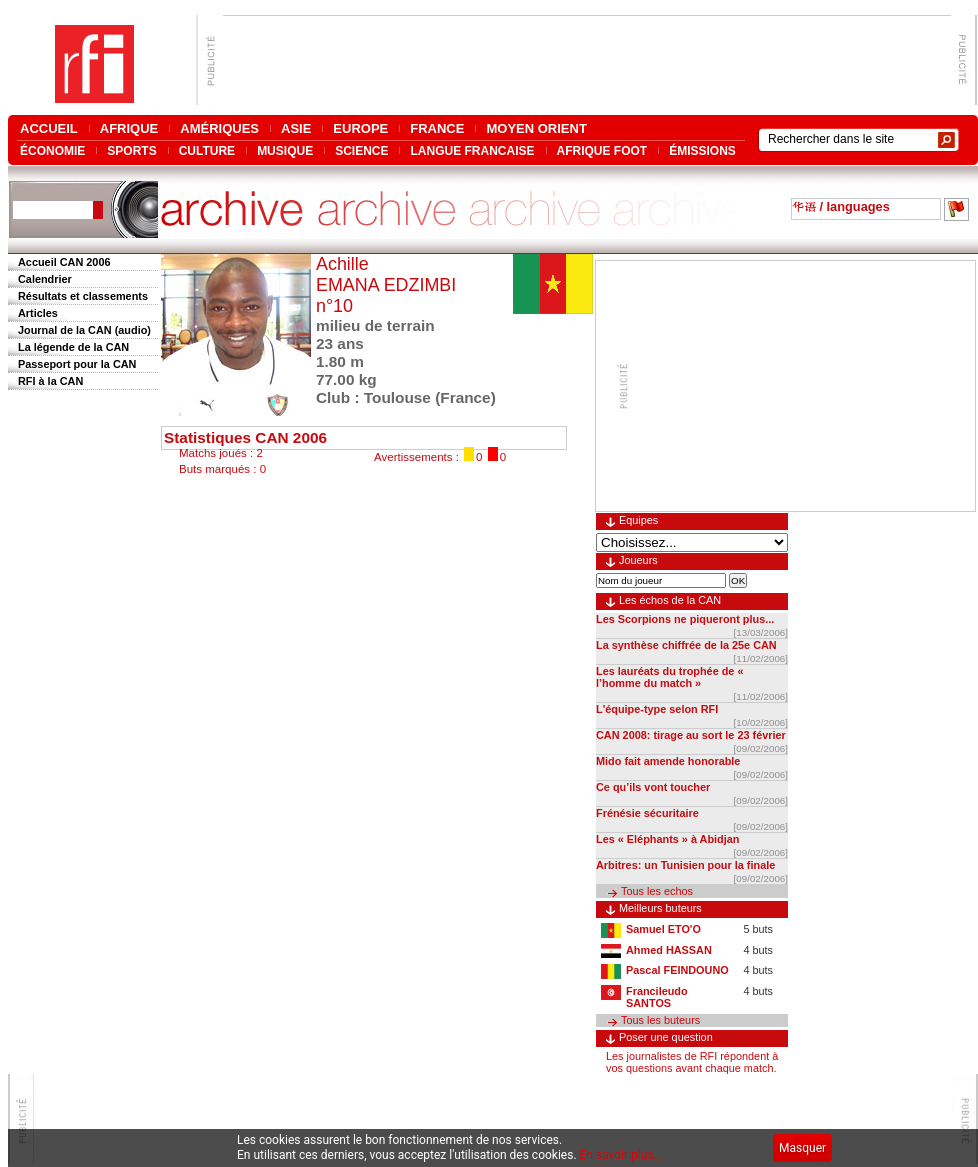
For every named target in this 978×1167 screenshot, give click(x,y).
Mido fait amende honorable (668, 761)
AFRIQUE (129, 128)
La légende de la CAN (73, 347)
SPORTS (131, 150)
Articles (38, 313)
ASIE (296, 128)
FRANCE (437, 128)
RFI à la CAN (50, 381)
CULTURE (207, 150)
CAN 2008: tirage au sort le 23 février (691, 735)
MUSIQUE (285, 150)
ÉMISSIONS (702, 150)
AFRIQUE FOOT (602, 150)
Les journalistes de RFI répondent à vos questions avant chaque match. (692, 1062)
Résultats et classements (83, 296)
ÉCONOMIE (52, 150)
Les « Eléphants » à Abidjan (667, 839)
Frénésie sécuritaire (647, 813)
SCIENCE (361, 150)
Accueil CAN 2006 (64, 262)
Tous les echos (657, 891)
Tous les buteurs (660, 1020)
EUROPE (360, 128)
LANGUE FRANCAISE (472, 150)
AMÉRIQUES (219, 128)
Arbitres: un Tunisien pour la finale (685, 865)
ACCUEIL (49, 128)
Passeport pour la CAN (77, 364)
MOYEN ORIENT (536, 128)
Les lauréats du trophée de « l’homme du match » (669, 677)
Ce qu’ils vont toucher (653, 787)
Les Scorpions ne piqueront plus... (685, 619)
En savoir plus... (622, 1155)
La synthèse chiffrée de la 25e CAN (686, 645)
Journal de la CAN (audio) (84, 330)
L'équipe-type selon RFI (657, 709)
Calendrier (45, 279)
